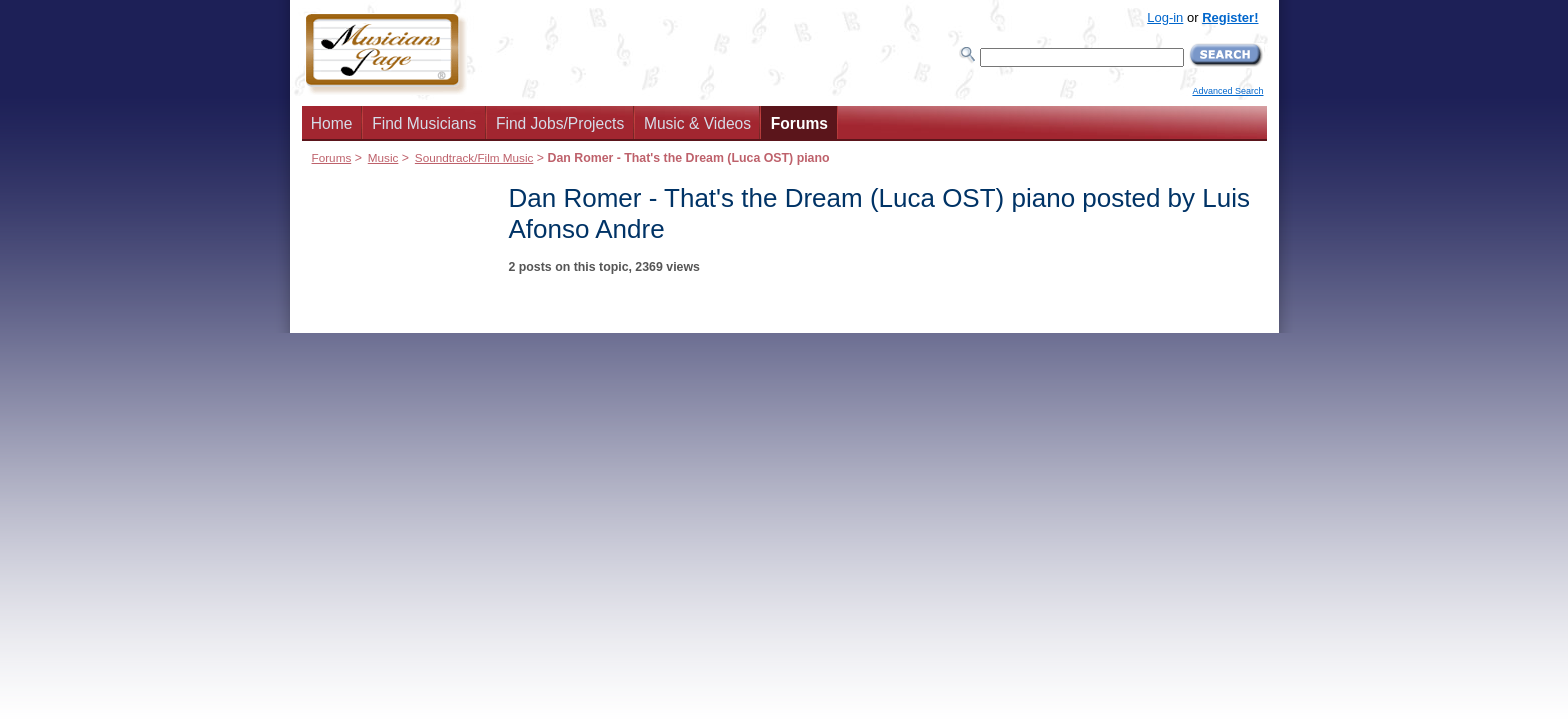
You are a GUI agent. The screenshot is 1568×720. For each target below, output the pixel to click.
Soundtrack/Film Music (474, 157)
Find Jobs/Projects (560, 123)
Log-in (1165, 17)
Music (383, 157)
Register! (1230, 17)
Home (332, 123)
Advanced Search (1227, 91)
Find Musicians (424, 123)
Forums (799, 123)
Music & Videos (697, 123)
